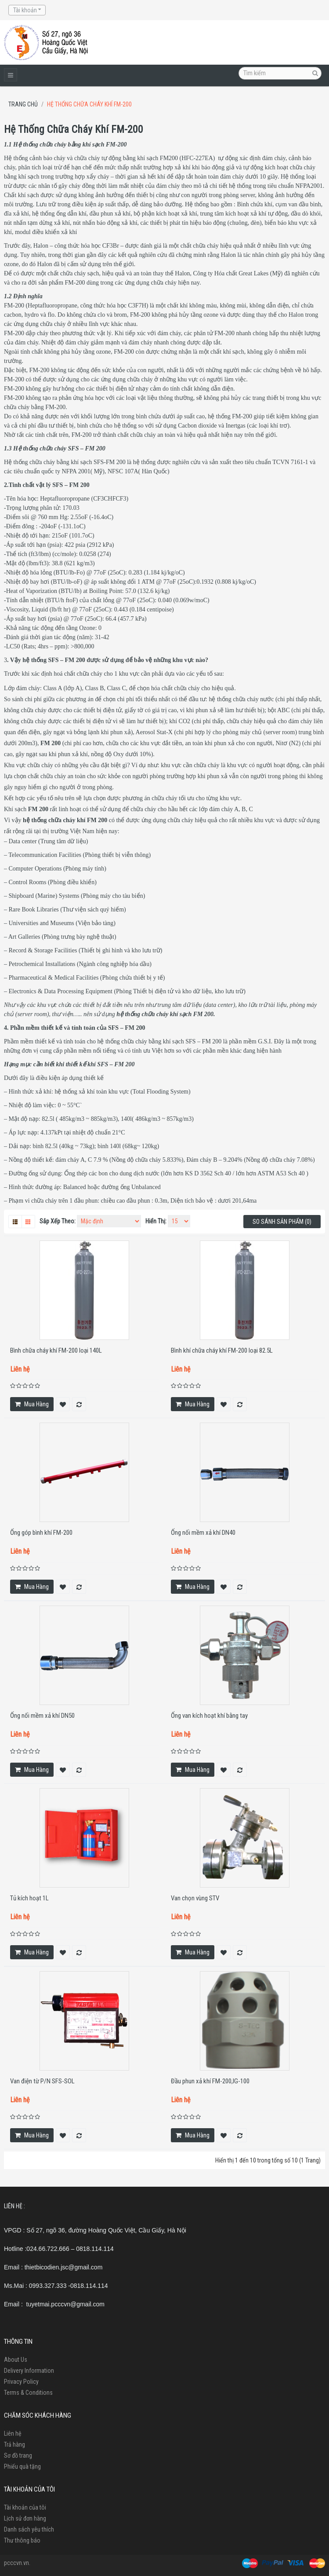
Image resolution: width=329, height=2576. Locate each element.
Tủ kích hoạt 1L (29, 1898)
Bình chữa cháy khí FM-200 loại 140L (56, 1350)
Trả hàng (14, 2444)
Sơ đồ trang (18, 2455)
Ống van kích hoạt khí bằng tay (209, 1716)
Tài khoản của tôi (25, 2507)
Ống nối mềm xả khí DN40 (203, 1533)
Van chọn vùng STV (195, 1898)
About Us (15, 2359)
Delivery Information (29, 2370)
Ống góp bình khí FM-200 (41, 1533)
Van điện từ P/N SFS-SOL (42, 2081)
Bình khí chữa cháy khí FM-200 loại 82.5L (222, 1350)
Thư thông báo (22, 2540)
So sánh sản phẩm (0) (282, 1221)
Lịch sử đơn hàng (25, 2518)
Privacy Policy (21, 2381)
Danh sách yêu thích (29, 2529)
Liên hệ (13, 2433)
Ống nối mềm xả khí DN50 (42, 1716)
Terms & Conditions (28, 2392)
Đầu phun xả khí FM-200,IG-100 (210, 2081)
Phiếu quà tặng (22, 2466)
